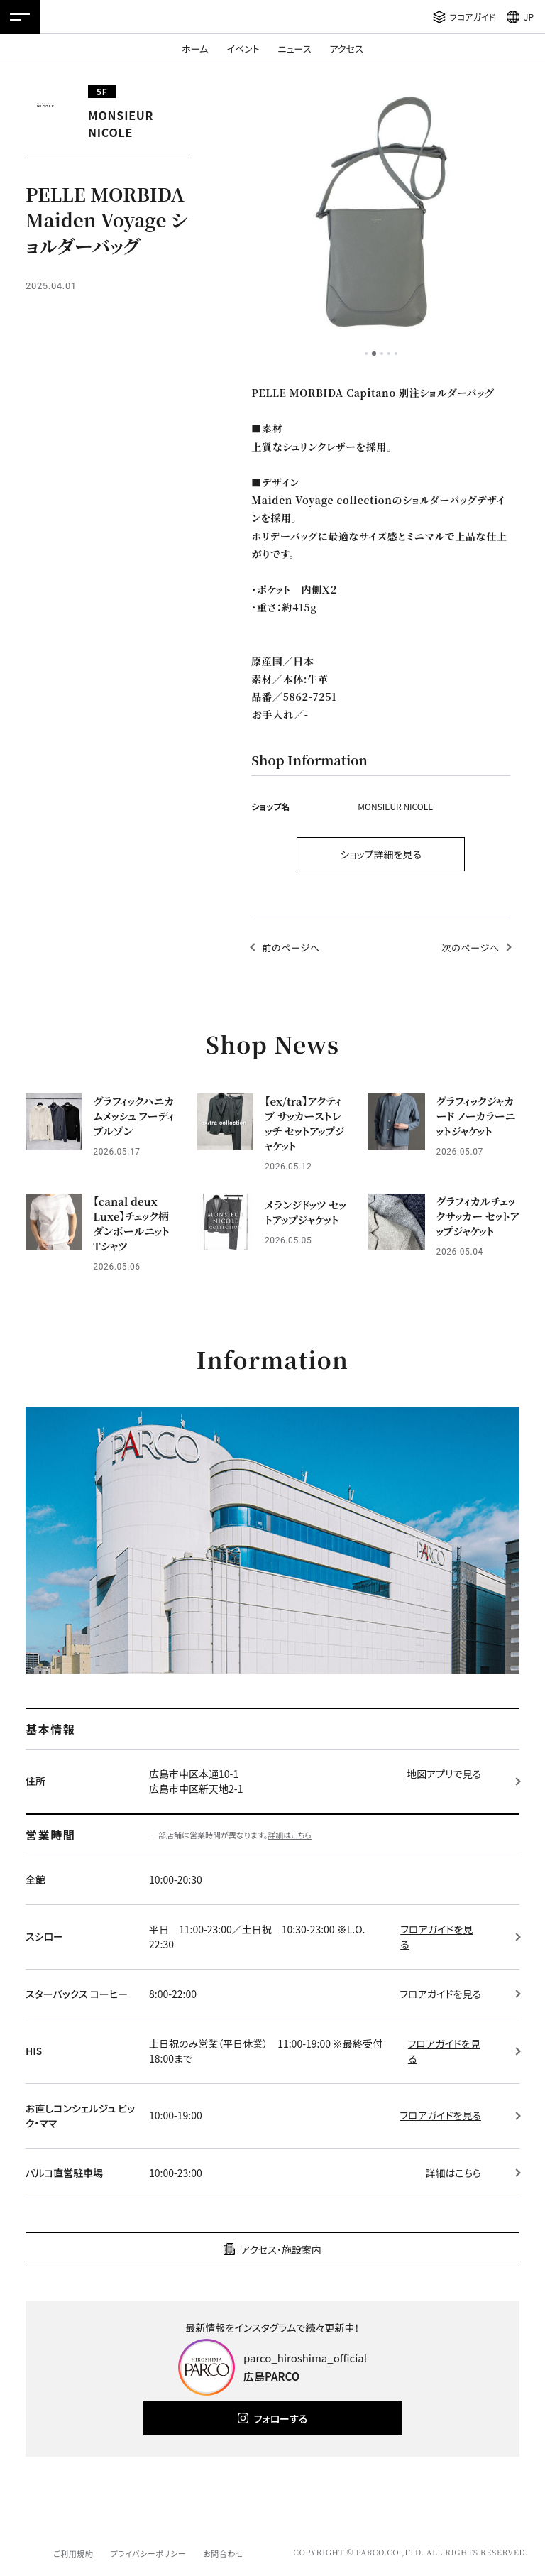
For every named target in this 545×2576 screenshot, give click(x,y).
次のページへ (471, 947)
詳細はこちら (290, 1834)
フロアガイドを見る (436, 1936)
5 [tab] (396, 353)
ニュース (295, 48)
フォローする (280, 2418)
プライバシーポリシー (148, 2553)
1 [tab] (366, 353)
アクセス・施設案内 (281, 2249)
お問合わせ (223, 2553)
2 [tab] (374, 353)
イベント (242, 48)
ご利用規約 (73, 2553)
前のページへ (290, 947)
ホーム (195, 48)
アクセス (346, 48)
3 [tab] (381, 353)
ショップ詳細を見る (381, 854)
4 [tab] (388, 353)
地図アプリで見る (444, 1774)
